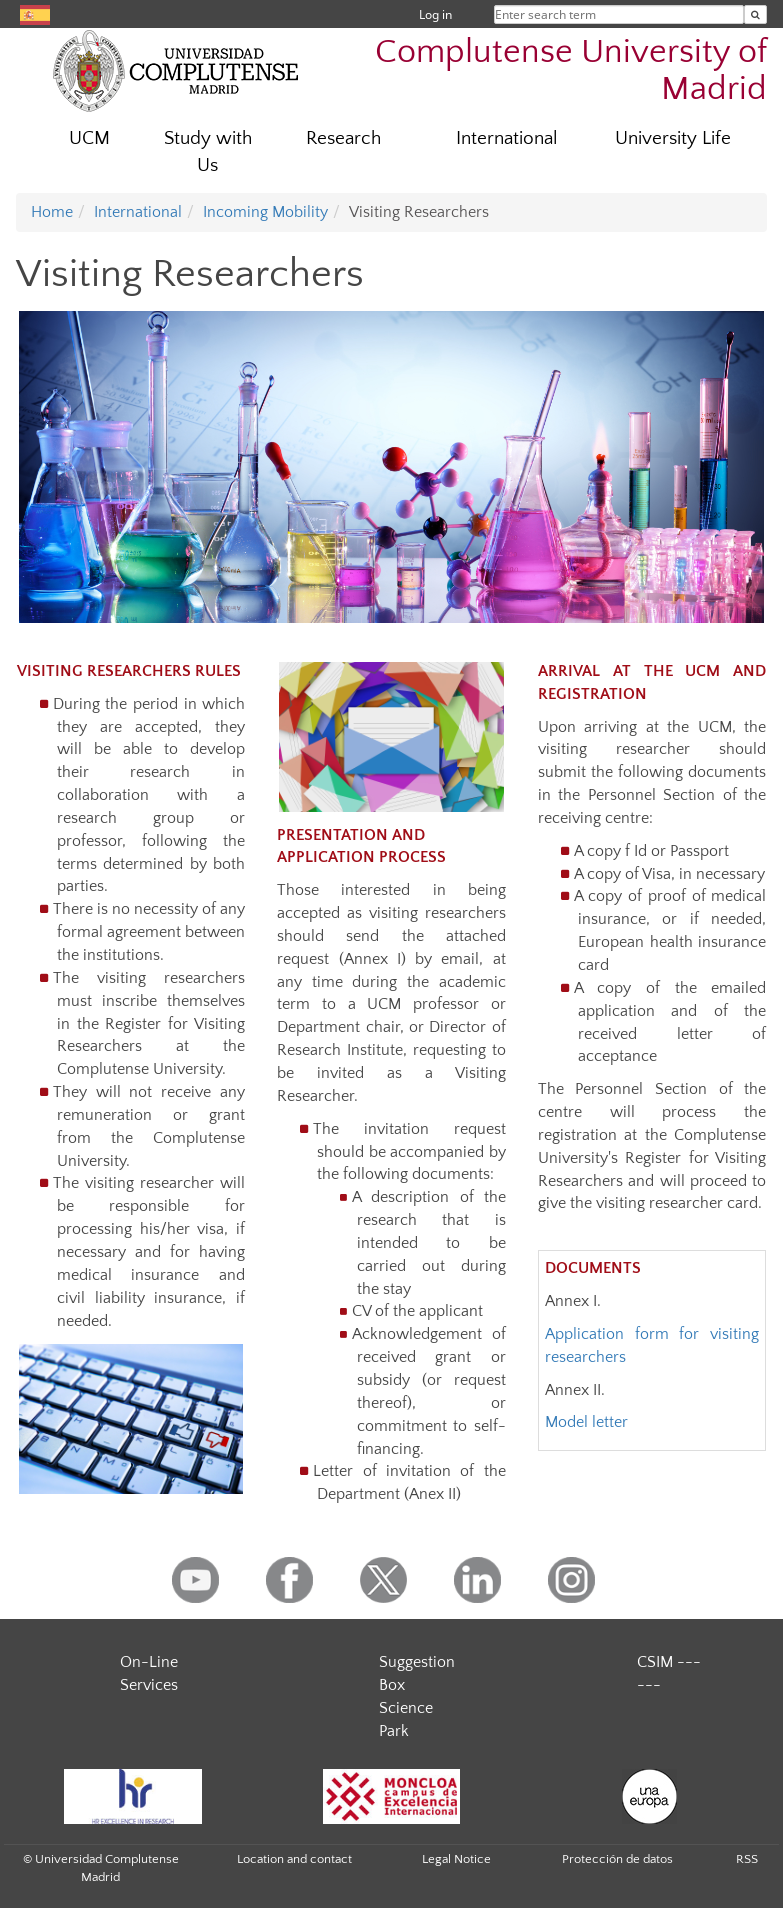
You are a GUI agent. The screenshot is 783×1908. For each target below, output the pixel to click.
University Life (673, 138)
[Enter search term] (755, 14)
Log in (435, 14)
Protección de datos (617, 1859)
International (507, 138)
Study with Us (208, 152)
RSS (747, 1859)
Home (52, 212)
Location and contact (294, 1859)
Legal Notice (456, 1859)
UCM (89, 138)
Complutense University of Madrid (571, 71)
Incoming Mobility (265, 212)
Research (343, 138)
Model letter (586, 1422)
